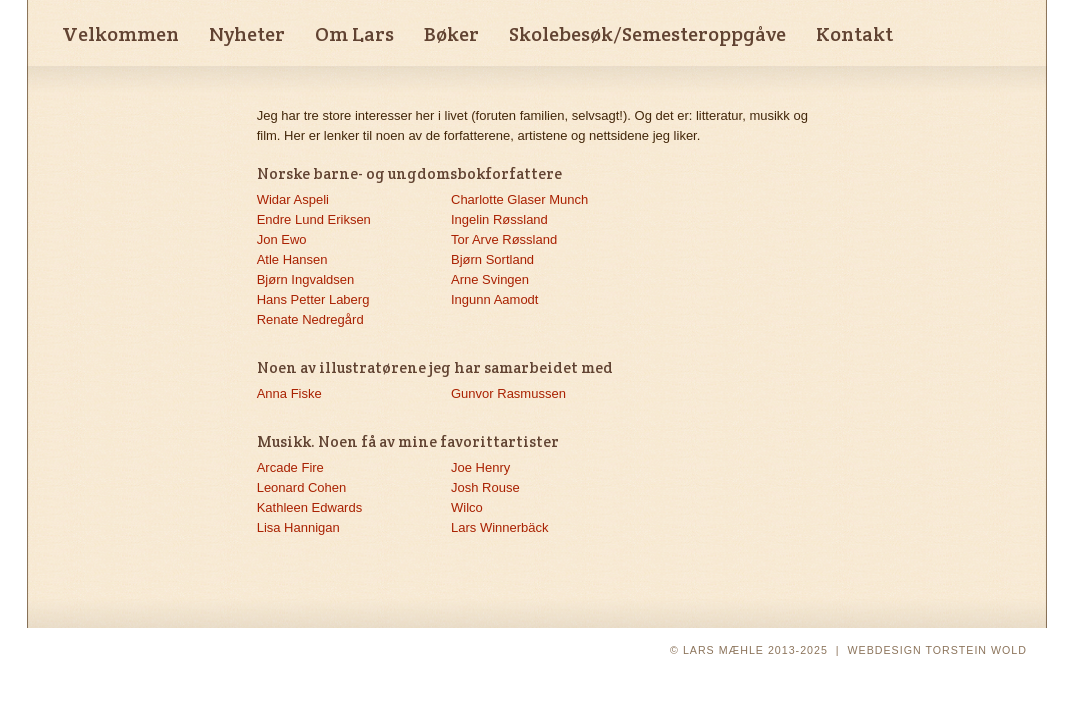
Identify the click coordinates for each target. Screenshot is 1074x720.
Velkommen (120, 34)
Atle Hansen (292, 259)
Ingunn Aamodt (494, 299)
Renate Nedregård (310, 319)
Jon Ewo (282, 239)
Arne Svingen (490, 279)
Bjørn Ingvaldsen (306, 279)
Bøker (451, 34)
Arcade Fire (290, 467)
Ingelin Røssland (499, 219)
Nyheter (247, 34)
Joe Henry (480, 467)
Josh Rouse (485, 487)
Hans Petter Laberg (313, 299)
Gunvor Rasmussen (508, 393)
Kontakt (854, 34)
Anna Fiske (289, 393)
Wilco (467, 507)
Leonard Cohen (302, 487)
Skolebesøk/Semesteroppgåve (647, 34)
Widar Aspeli (293, 199)
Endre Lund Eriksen (314, 219)
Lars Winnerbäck (500, 527)
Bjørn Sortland (492, 259)
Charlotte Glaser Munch (519, 199)
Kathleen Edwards (310, 507)
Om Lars (354, 34)
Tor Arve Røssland (504, 239)
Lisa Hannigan (298, 527)
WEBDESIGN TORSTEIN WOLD (937, 650)
